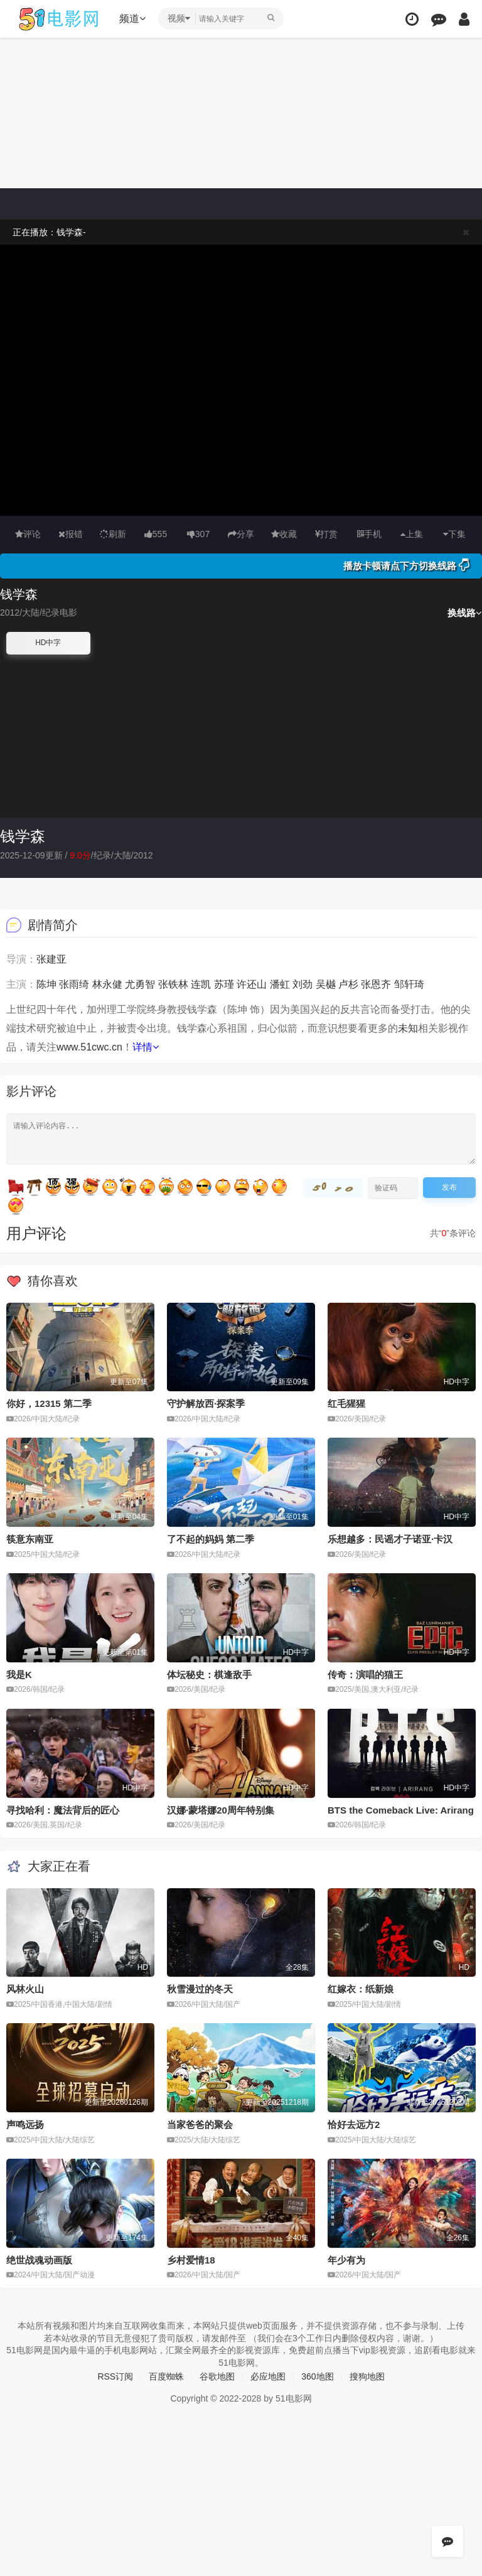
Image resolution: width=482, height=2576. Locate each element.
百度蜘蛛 (166, 2376)
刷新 (113, 534)
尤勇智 (140, 984)
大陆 (122, 855)
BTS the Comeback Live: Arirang (401, 1810)
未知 (408, 1028)
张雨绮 (74, 984)
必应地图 (268, 2376)
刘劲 (302, 984)
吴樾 (326, 984)
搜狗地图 (367, 2376)
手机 (369, 534)
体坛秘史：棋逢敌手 (209, 1674)
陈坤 (46, 984)
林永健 (107, 984)
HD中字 (48, 642)
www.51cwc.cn (89, 1047)
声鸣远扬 (25, 2124)
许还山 (252, 984)
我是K (19, 1674)
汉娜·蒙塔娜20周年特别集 (220, 1810)
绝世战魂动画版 (39, 2260)
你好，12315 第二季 (49, 1403)
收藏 (284, 534)
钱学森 (22, 836)
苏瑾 (224, 984)
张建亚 (51, 959)
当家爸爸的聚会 (200, 2124)
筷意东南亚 (29, 1539)
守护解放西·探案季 (206, 1403)
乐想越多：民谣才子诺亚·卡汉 (390, 1539)
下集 (454, 534)
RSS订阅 (115, 2376)
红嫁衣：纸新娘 (361, 1989)
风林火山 (25, 1989)
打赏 (326, 534)
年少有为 (346, 2260)
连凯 (201, 984)
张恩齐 (376, 984)
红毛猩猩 (346, 1403)
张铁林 (173, 984)
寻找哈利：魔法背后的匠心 (62, 1810)
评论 (28, 534)
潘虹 (280, 984)
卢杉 (348, 984)
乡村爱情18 (191, 2260)
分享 (241, 534)
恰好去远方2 (354, 2124)
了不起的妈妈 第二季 (210, 1539)
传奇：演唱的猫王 (365, 1674)
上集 (411, 534)
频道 (132, 18)
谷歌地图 (217, 2376)
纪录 (102, 855)
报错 (70, 534)
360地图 (317, 2376)
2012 (143, 855)
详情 (145, 1047)
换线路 (464, 612)
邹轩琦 (409, 984)
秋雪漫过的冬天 (200, 1989)
